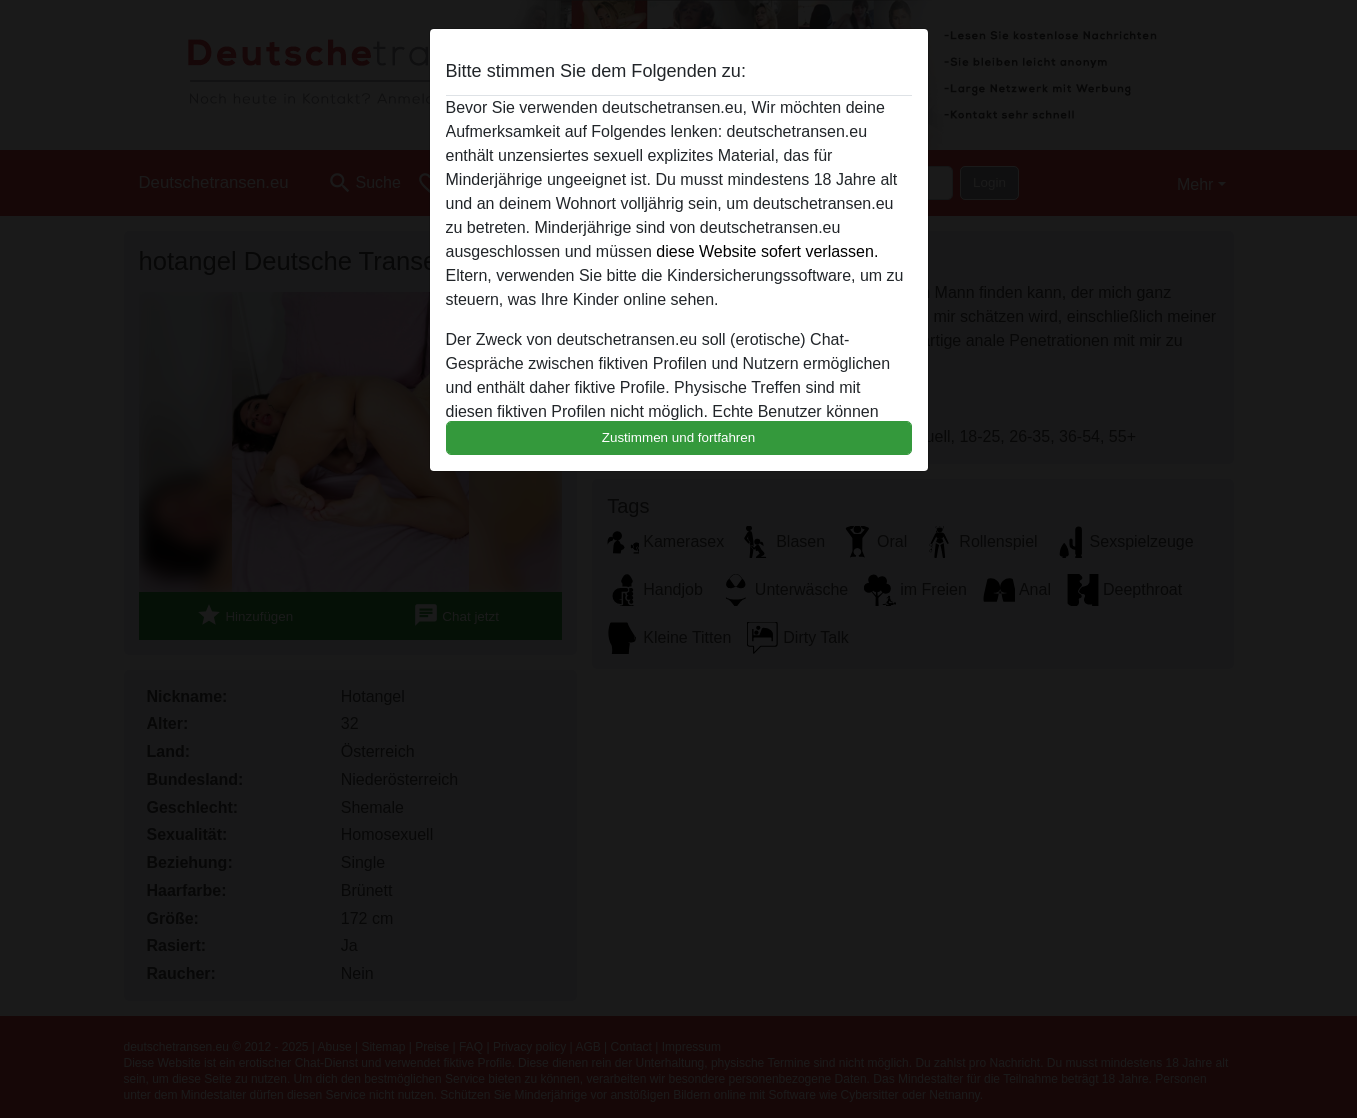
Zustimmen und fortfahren (679, 437)
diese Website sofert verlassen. (767, 251)
